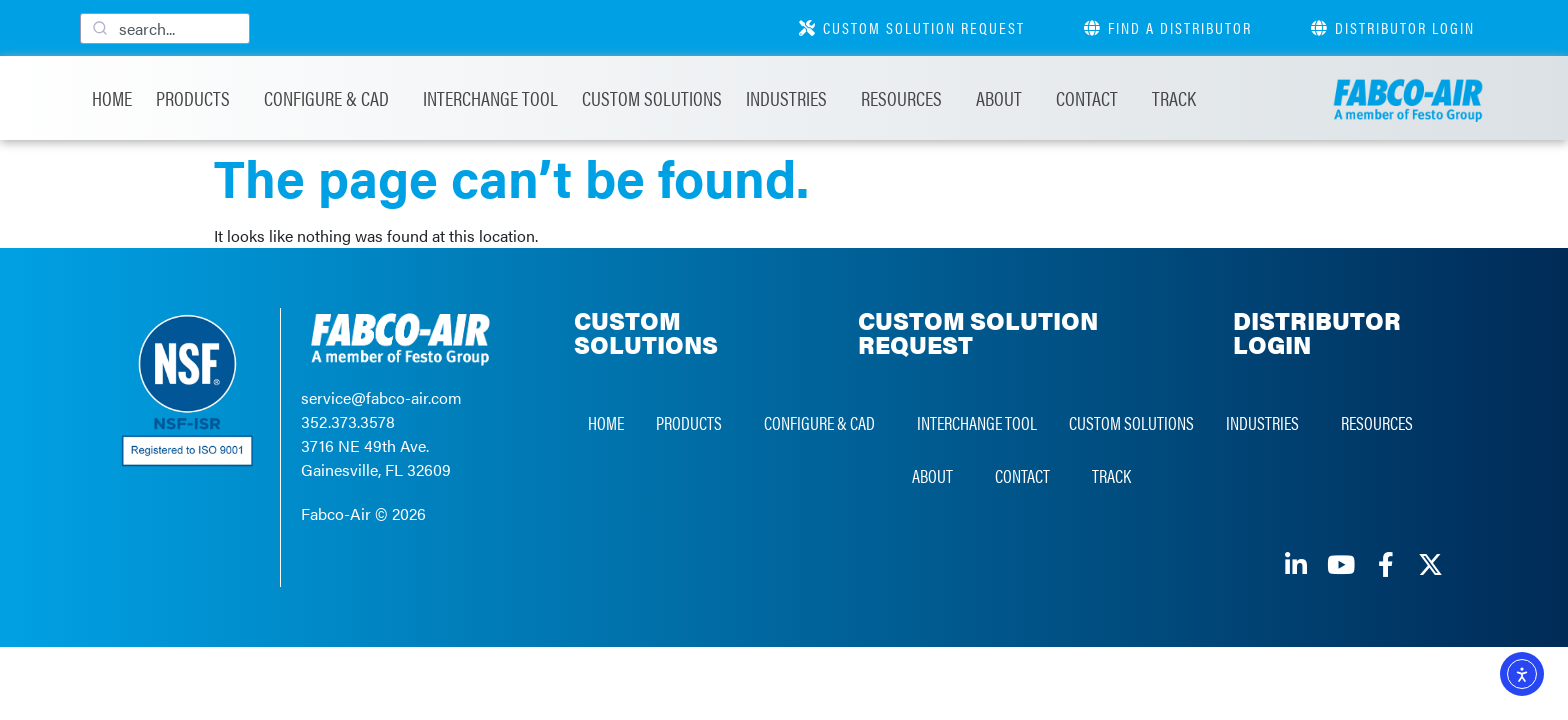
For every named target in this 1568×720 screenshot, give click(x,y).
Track (1174, 98)
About (1004, 98)
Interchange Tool (490, 98)
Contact (1092, 98)
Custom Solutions (652, 98)
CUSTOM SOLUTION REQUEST (978, 332)
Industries (791, 98)
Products (198, 98)
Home (112, 98)
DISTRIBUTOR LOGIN (1317, 332)
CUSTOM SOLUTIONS (646, 332)
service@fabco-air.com (381, 397)
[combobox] (165, 28)
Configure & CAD (331, 98)
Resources (906, 98)
